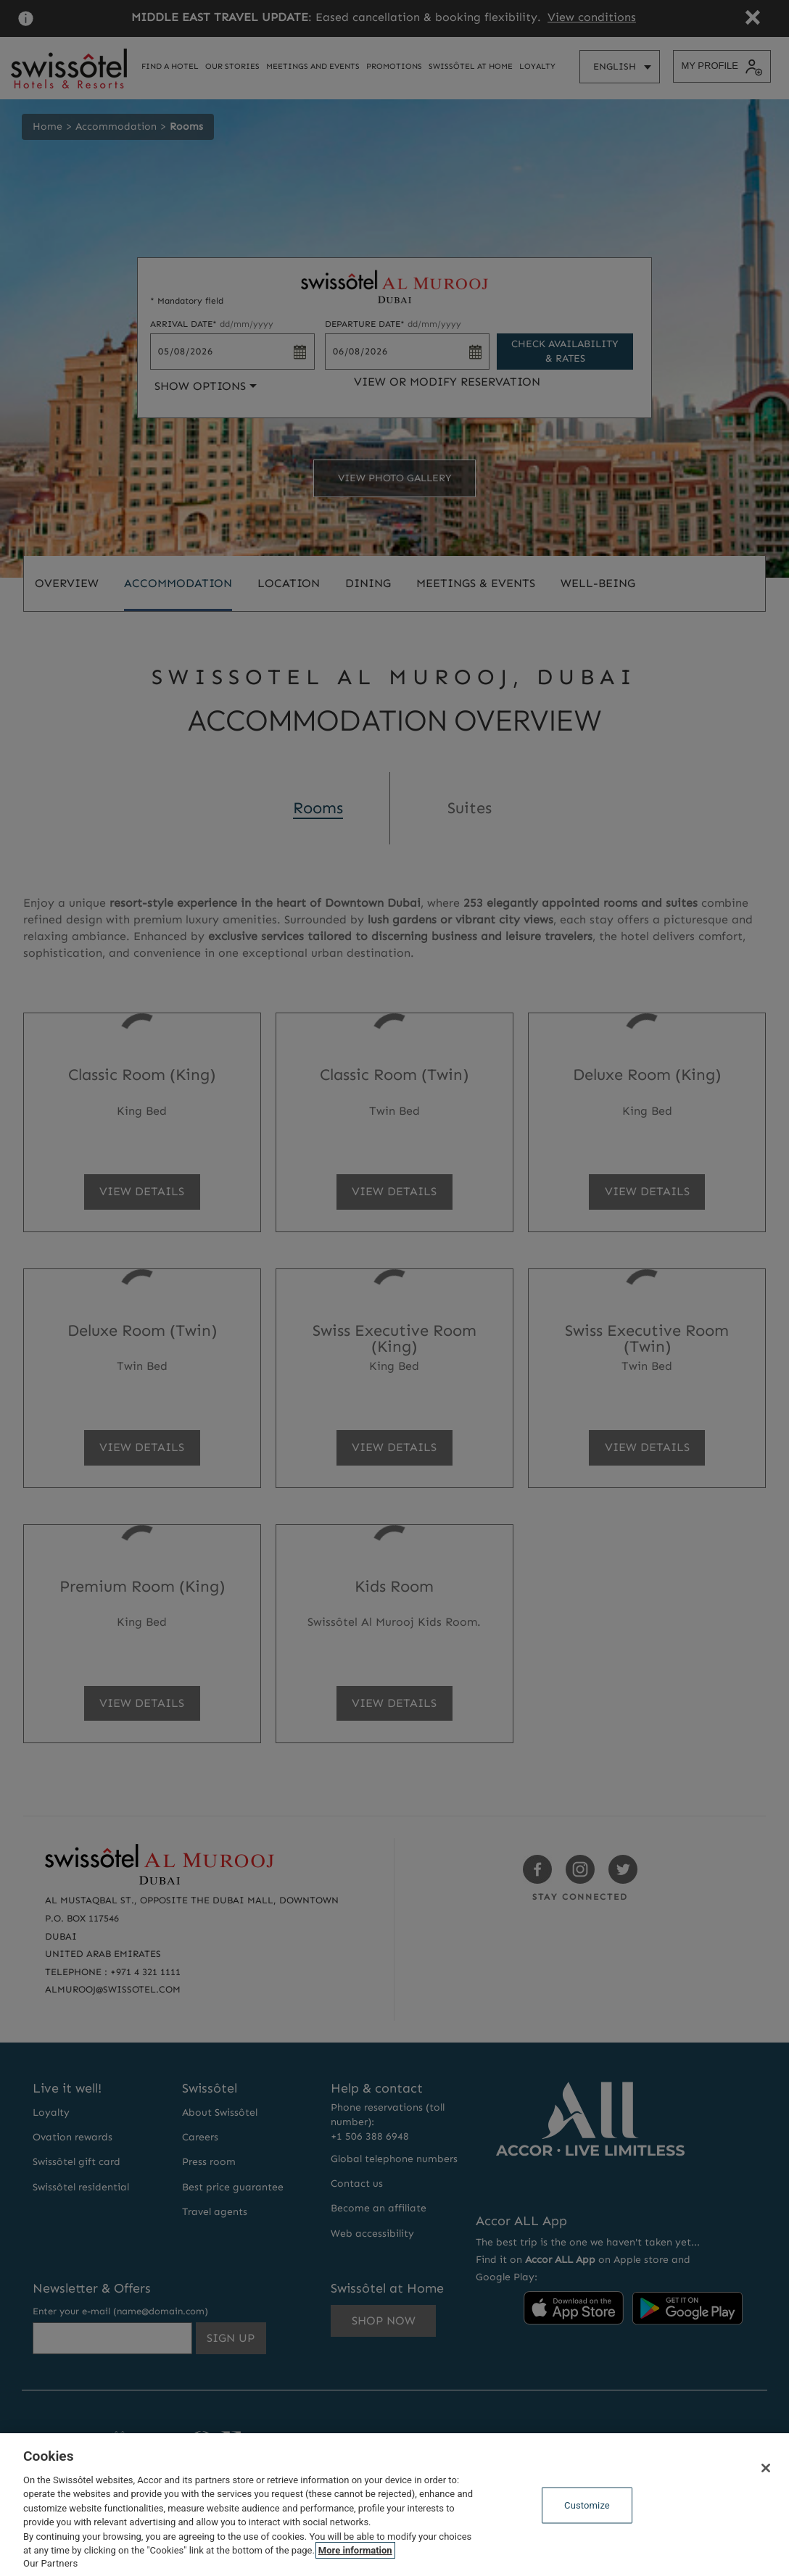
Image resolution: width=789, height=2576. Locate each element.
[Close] (766, 2468)
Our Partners (50, 2563)
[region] (394, 2504)
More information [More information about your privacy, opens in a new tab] (355, 2550)
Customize (587, 2505)
